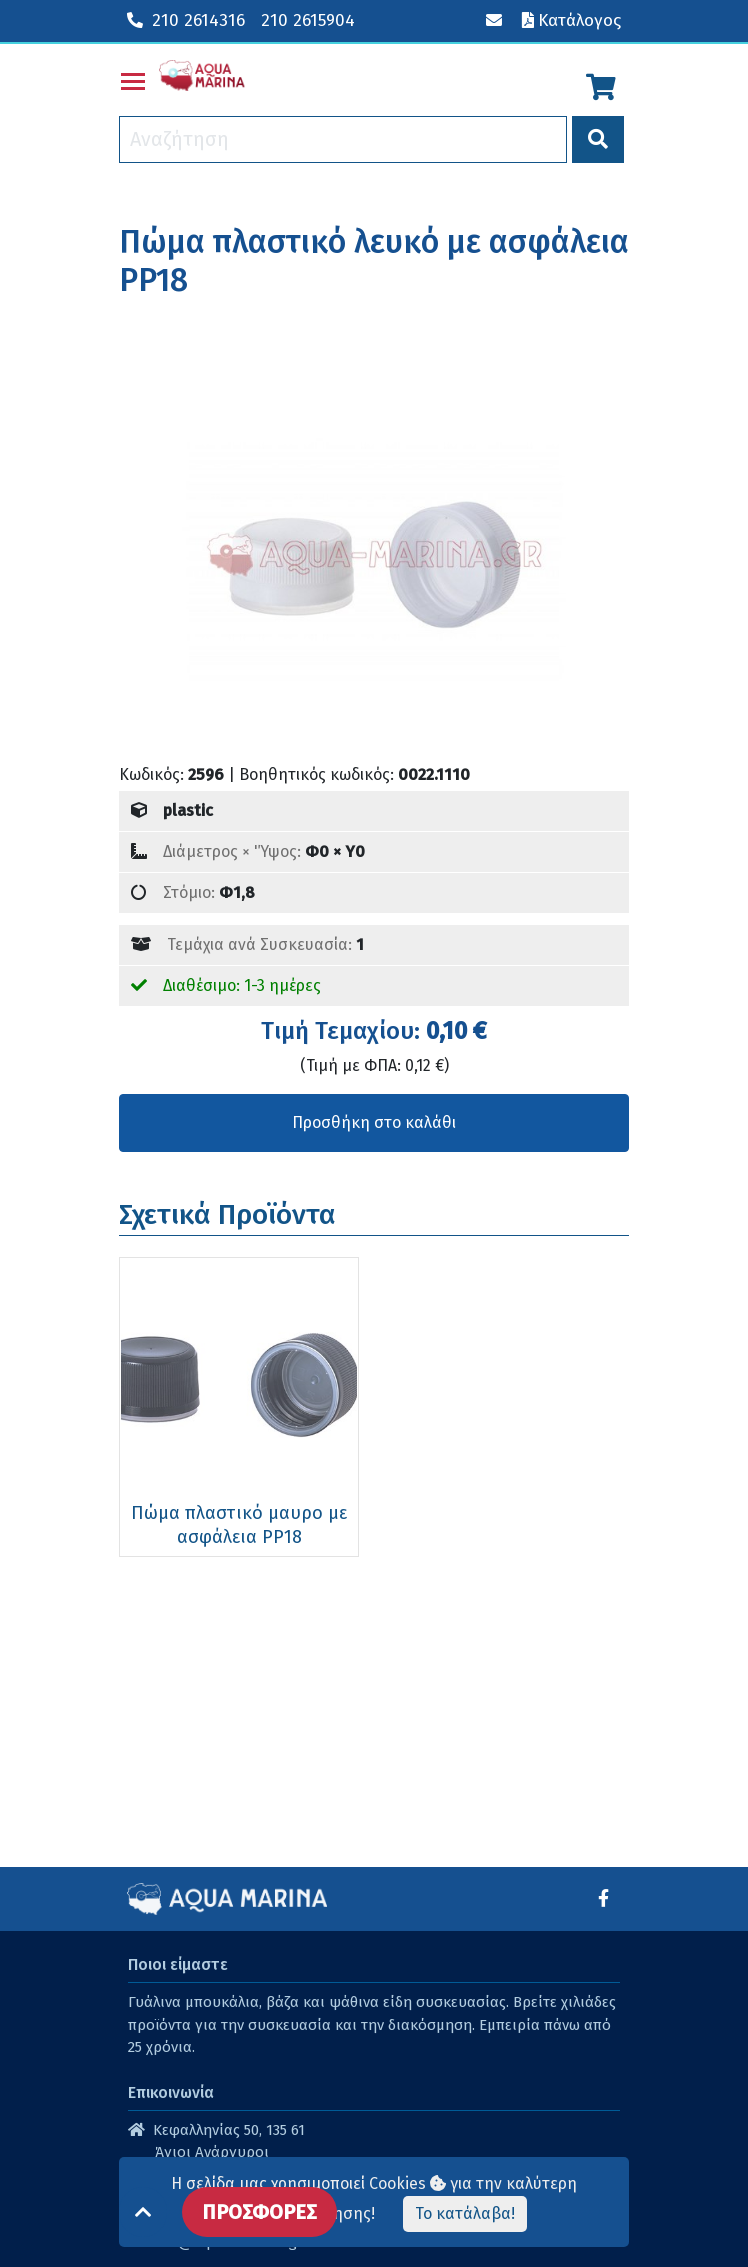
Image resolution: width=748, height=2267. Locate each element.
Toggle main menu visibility (134, 77)
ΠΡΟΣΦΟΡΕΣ (259, 2212)
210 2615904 (308, 20)
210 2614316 (186, 20)
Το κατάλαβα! (465, 2213)
